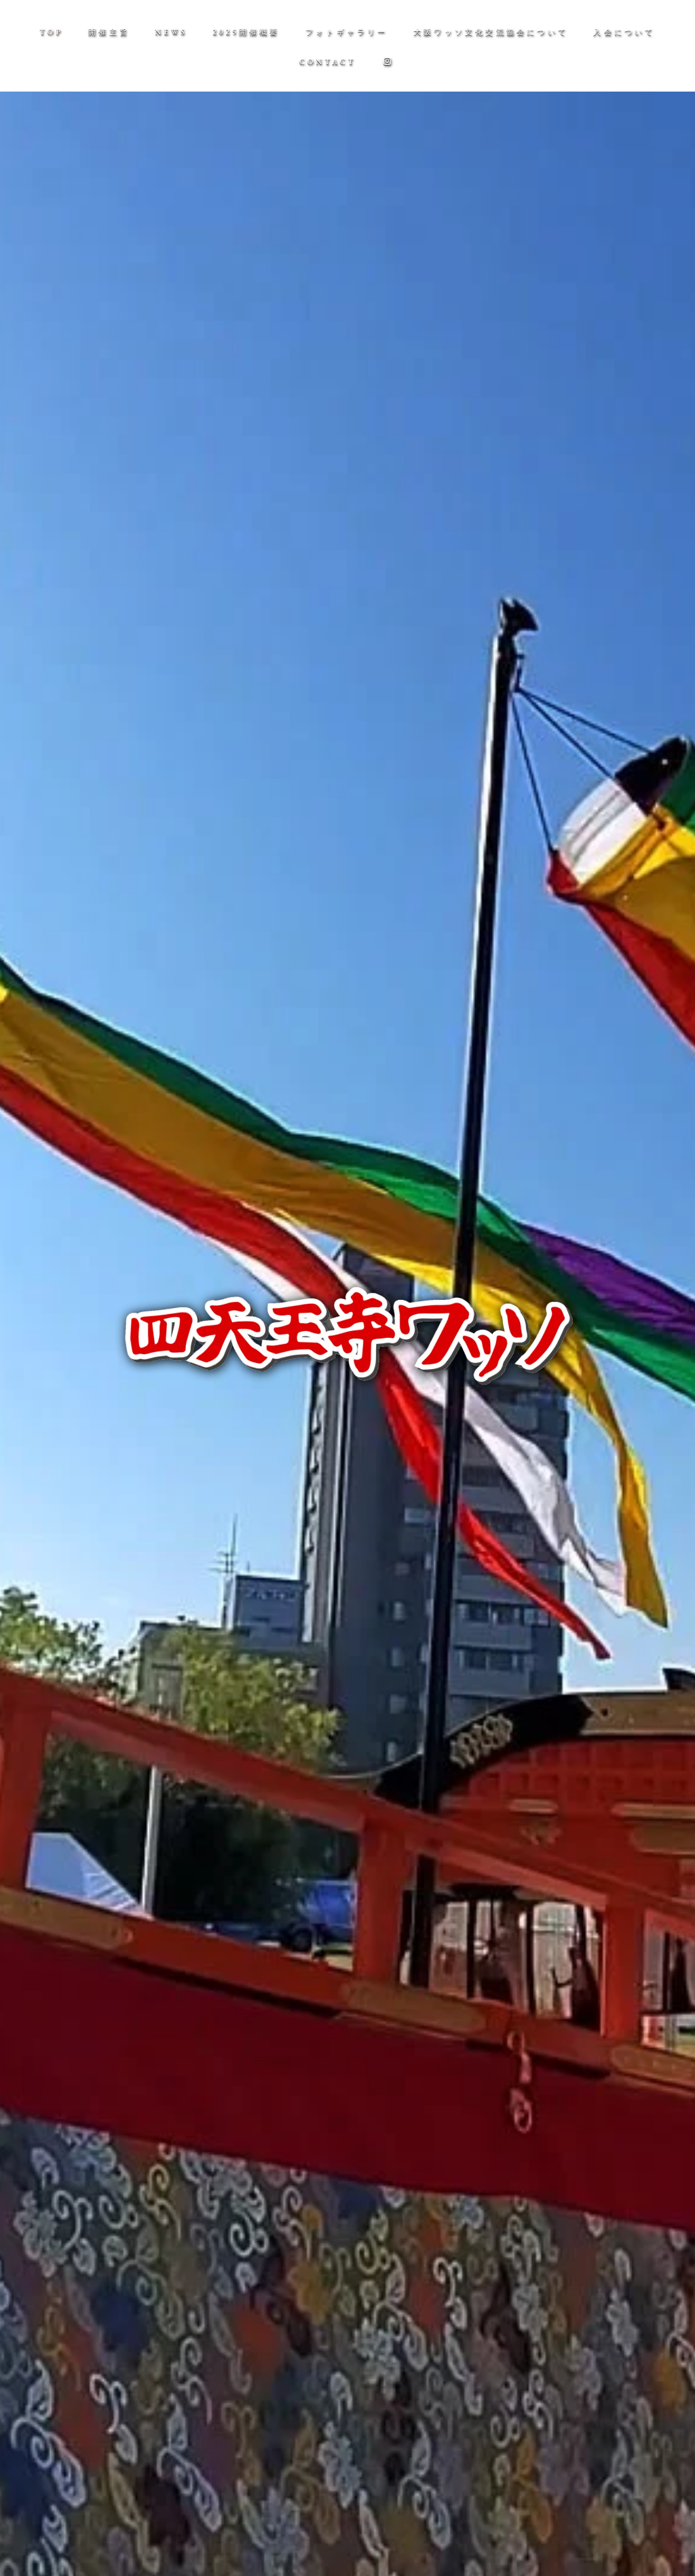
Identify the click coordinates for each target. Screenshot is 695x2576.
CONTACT (327, 61)
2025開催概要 (246, 32)
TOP (51, 32)
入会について (624, 32)
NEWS (171, 32)
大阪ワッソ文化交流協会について (490, 32)
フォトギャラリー (346, 32)
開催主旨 (109, 32)
